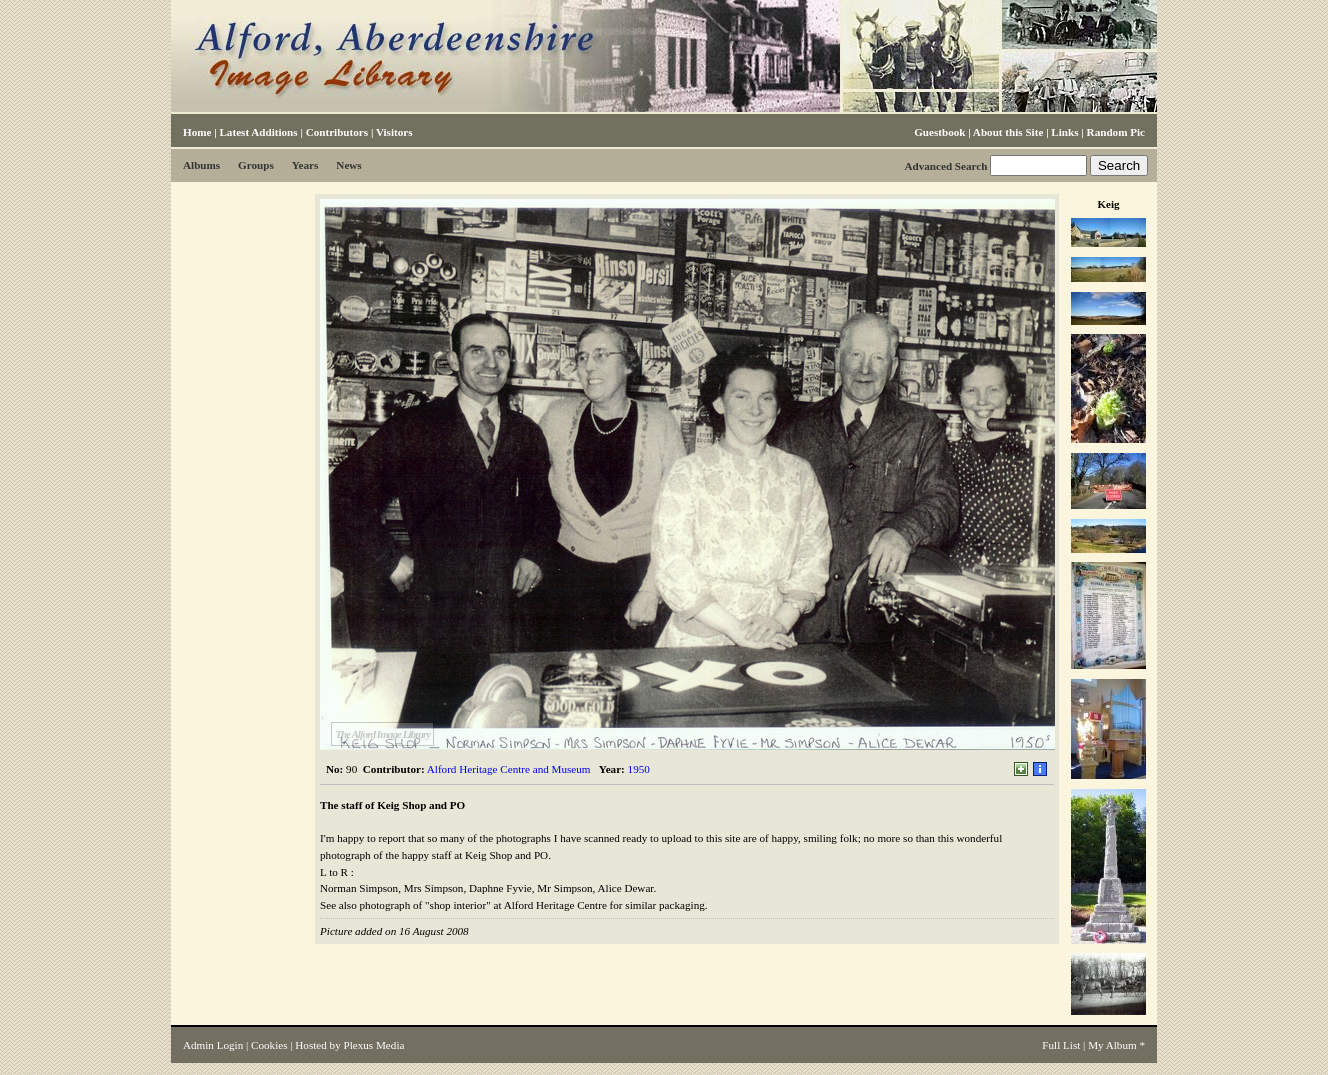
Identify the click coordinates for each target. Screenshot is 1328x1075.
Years (305, 165)
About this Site (1008, 132)
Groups (256, 165)
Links (1064, 132)
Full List (1061, 1045)
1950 (639, 769)
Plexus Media (374, 1045)
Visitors (394, 132)
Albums (201, 165)
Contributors (337, 132)
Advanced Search (945, 166)
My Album (1112, 1045)
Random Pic (1116, 132)
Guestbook (939, 132)
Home (197, 132)
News (348, 165)
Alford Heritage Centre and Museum (509, 769)
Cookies (269, 1045)
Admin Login (213, 1045)
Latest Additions (258, 132)
